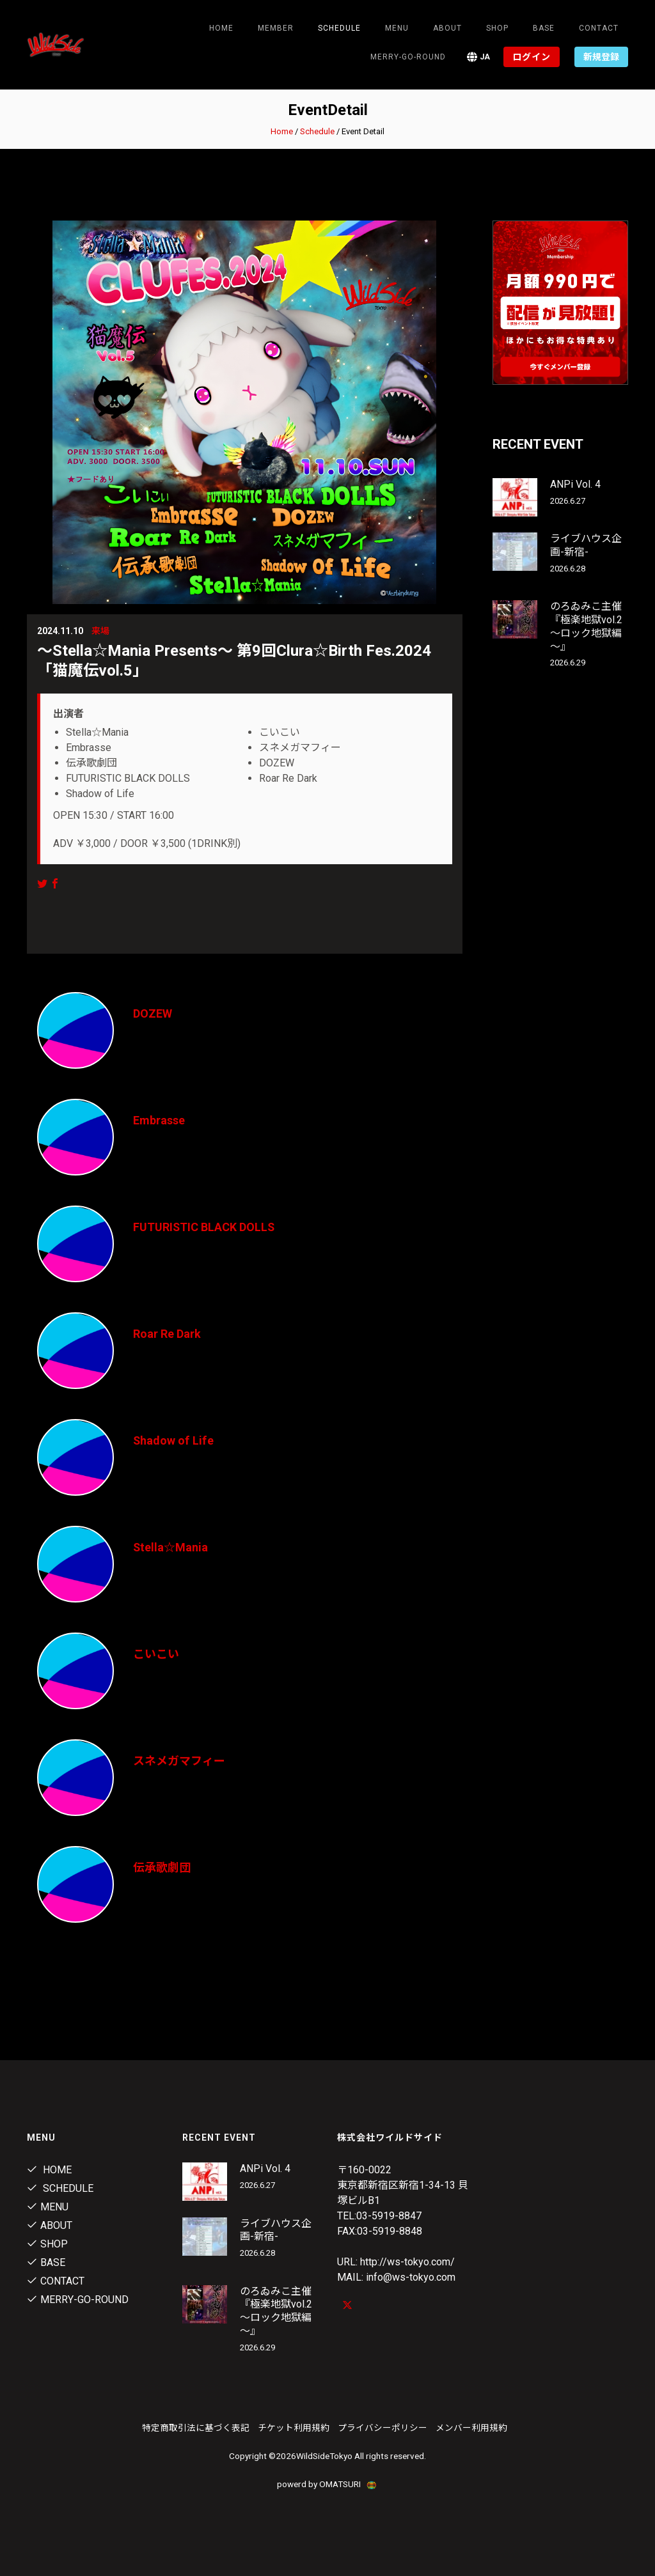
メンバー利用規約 (471, 2428)
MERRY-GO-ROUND (408, 56)
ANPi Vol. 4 (575, 484)
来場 (100, 631)
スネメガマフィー (179, 1760)
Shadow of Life (173, 1440)
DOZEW (152, 1013)
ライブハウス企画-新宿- (586, 545)
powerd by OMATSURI (327, 2484)
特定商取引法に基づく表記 (195, 2428)
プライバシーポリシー (382, 2428)
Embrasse (159, 1120)
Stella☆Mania (171, 1547)
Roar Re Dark (167, 1333)
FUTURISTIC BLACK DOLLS (204, 1227)
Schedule (317, 131)
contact (599, 28)
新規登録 (601, 57)
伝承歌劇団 (162, 1867)
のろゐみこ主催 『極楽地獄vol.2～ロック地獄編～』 (586, 626)
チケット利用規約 (293, 2428)
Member (276, 28)
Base (544, 28)
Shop (497, 28)
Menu (397, 28)
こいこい (156, 1654)
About (447, 28)
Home (221, 28)
